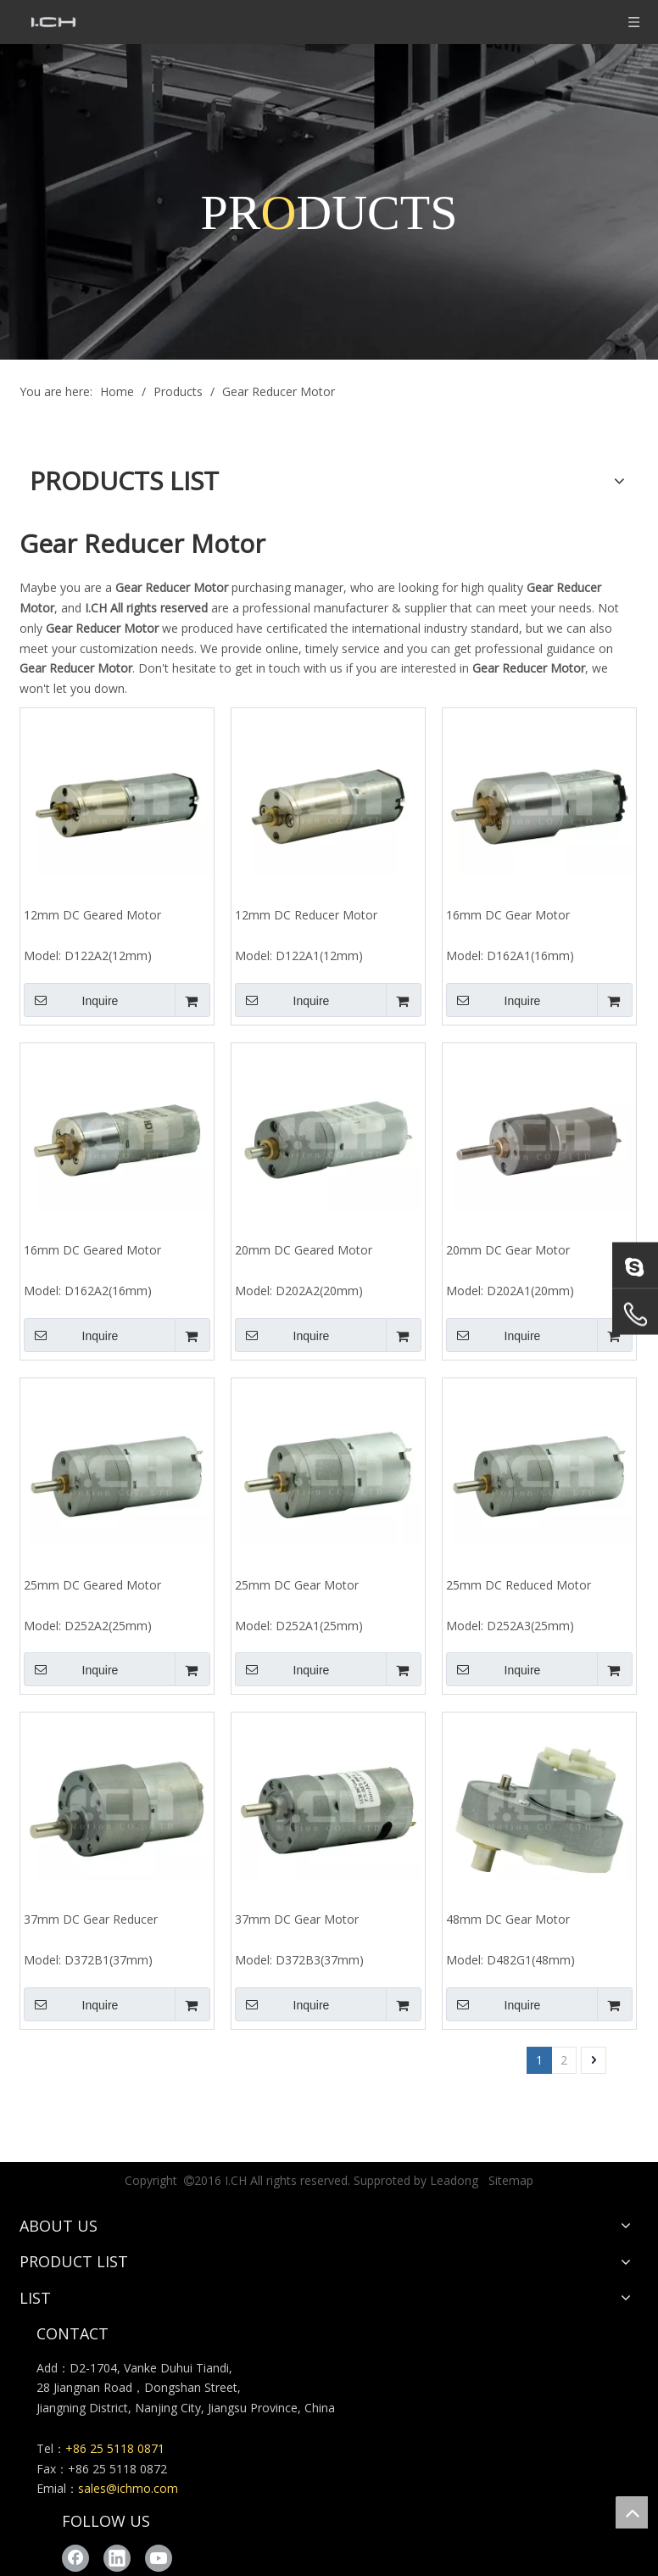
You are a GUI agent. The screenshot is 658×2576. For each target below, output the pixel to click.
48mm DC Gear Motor (508, 1919)
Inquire (71, 1000)
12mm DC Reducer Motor (306, 915)
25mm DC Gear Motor (297, 1585)
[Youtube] (158, 2558)
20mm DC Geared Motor (303, 1250)
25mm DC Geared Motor (92, 1585)
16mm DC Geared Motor (92, 1250)
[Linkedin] (117, 2558)
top (632, 2512)
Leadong (454, 2180)
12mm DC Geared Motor (92, 915)
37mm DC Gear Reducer (91, 1919)
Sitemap (510, 2180)
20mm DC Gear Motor (508, 1250)
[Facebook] (75, 2558)
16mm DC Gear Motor (508, 915)
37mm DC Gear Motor (297, 1919)
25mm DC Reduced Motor (518, 1585)
